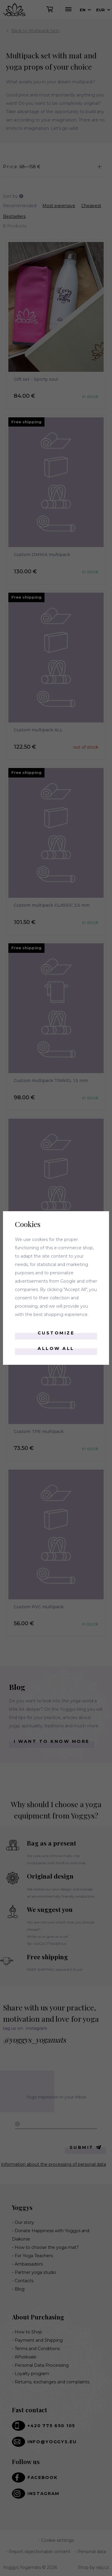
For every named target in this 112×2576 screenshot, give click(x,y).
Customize (56, 1333)
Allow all (56, 1348)
